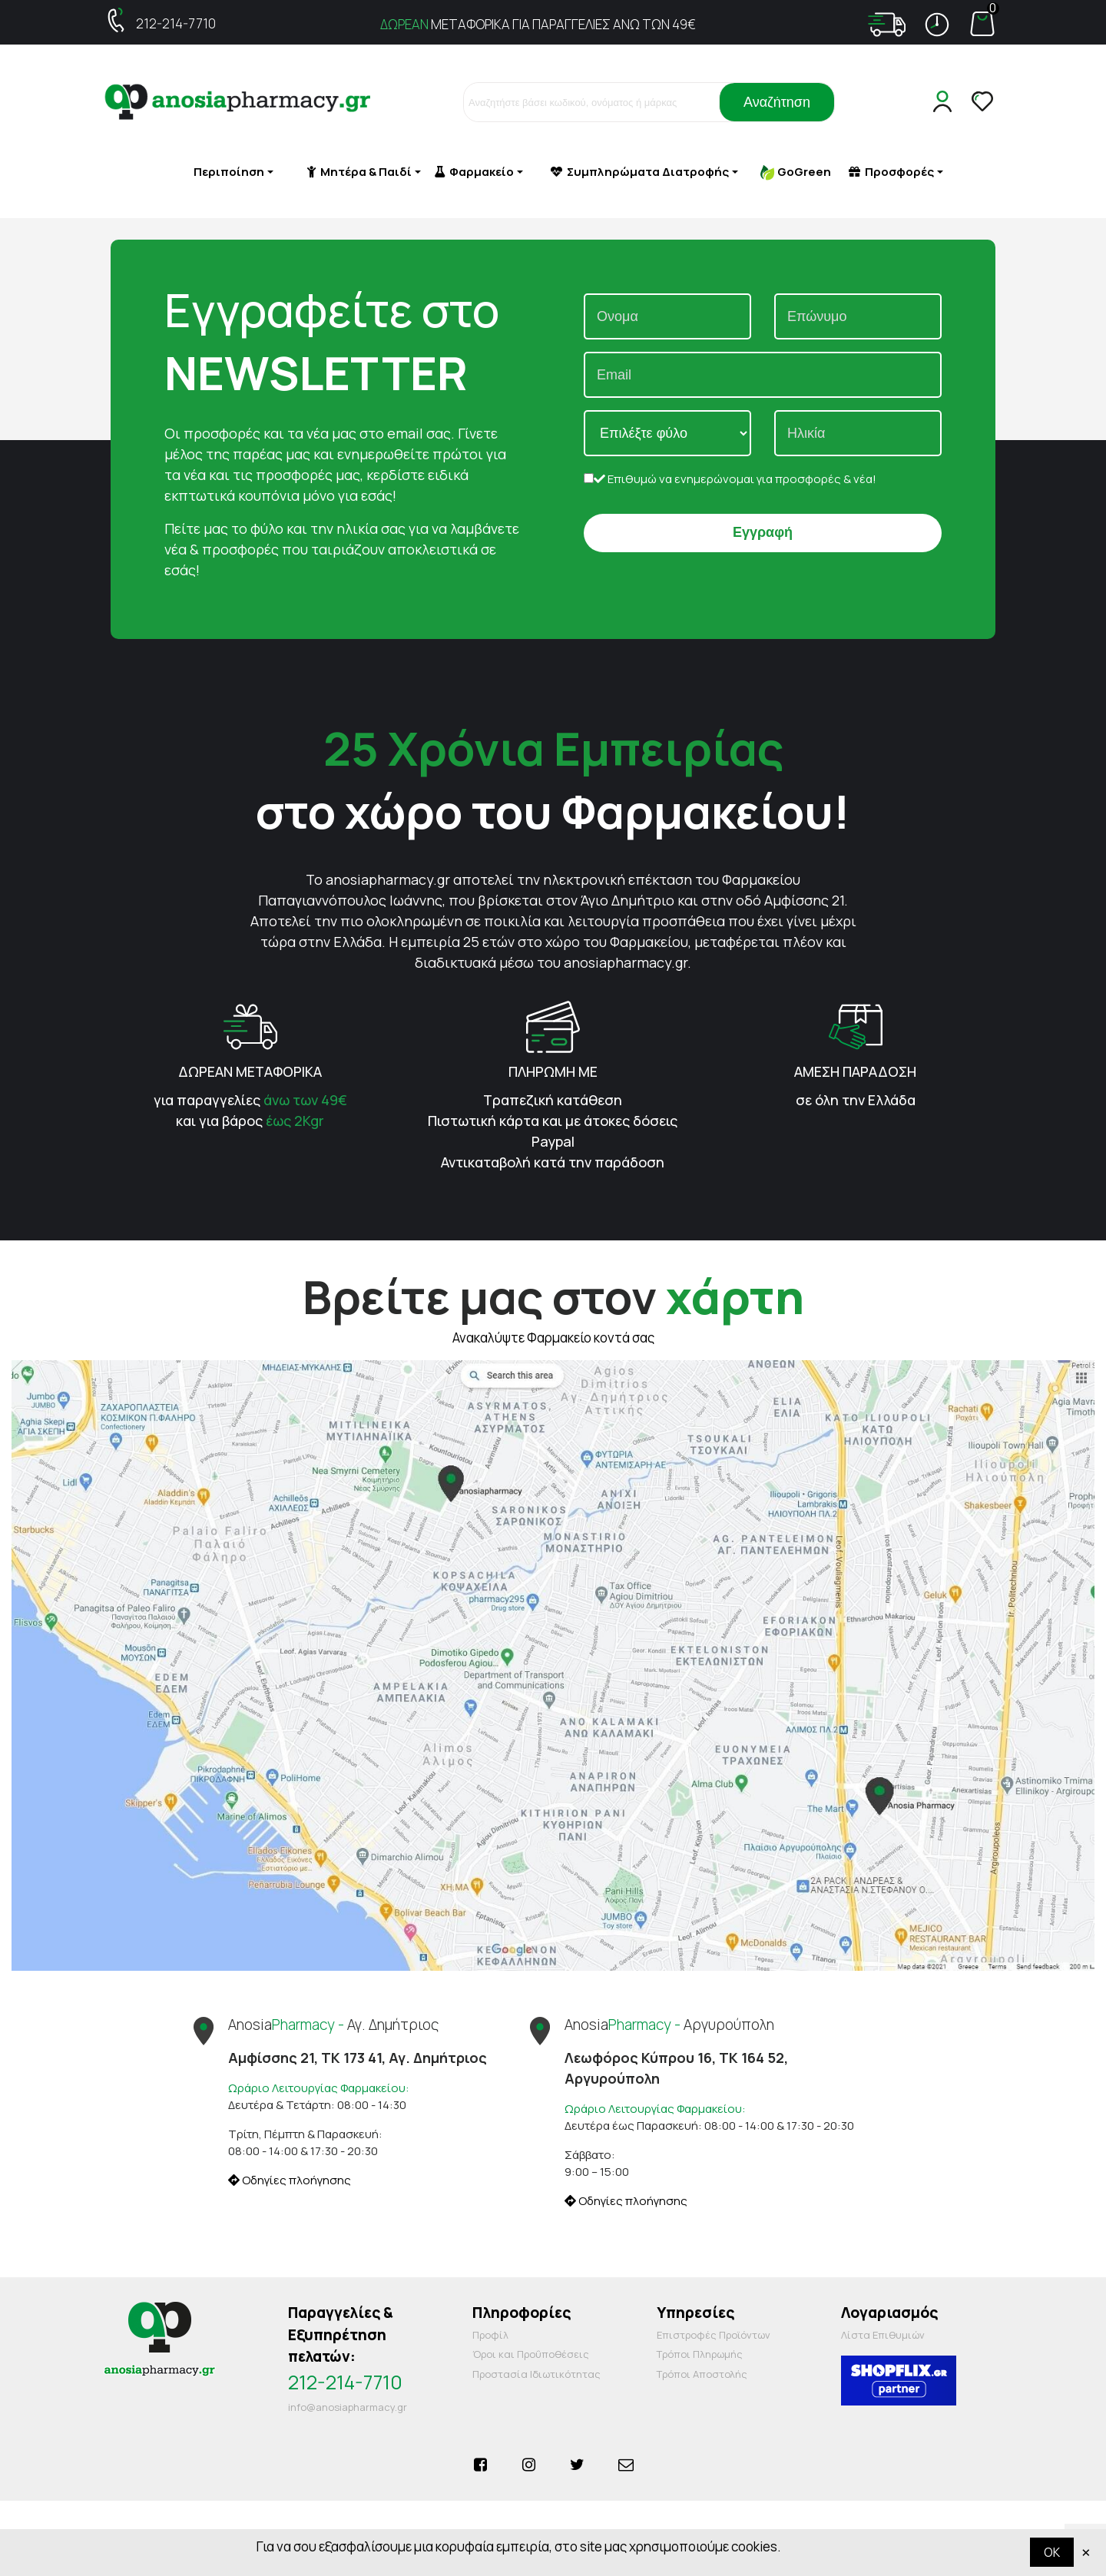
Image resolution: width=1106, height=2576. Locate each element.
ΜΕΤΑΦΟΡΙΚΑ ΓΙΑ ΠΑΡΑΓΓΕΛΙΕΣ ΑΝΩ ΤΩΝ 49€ (538, 24)
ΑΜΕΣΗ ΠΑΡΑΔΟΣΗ (855, 1071)
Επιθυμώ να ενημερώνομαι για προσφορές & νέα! (730, 479)
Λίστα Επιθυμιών (883, 2335)
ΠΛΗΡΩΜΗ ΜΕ (553, 1071)
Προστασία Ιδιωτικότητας (536, 2374)
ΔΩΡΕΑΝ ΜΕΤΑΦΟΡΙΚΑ (250, 1071)
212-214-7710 (176, 23)
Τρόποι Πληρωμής (700, 2354)
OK (1052, 2552)
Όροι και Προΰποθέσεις (530, 2354)
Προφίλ (490, 2335)
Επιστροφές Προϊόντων (713, 2335)
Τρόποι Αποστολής (702, 2374)
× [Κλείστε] (1086, 2551)
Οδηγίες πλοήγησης (289, 2180)
